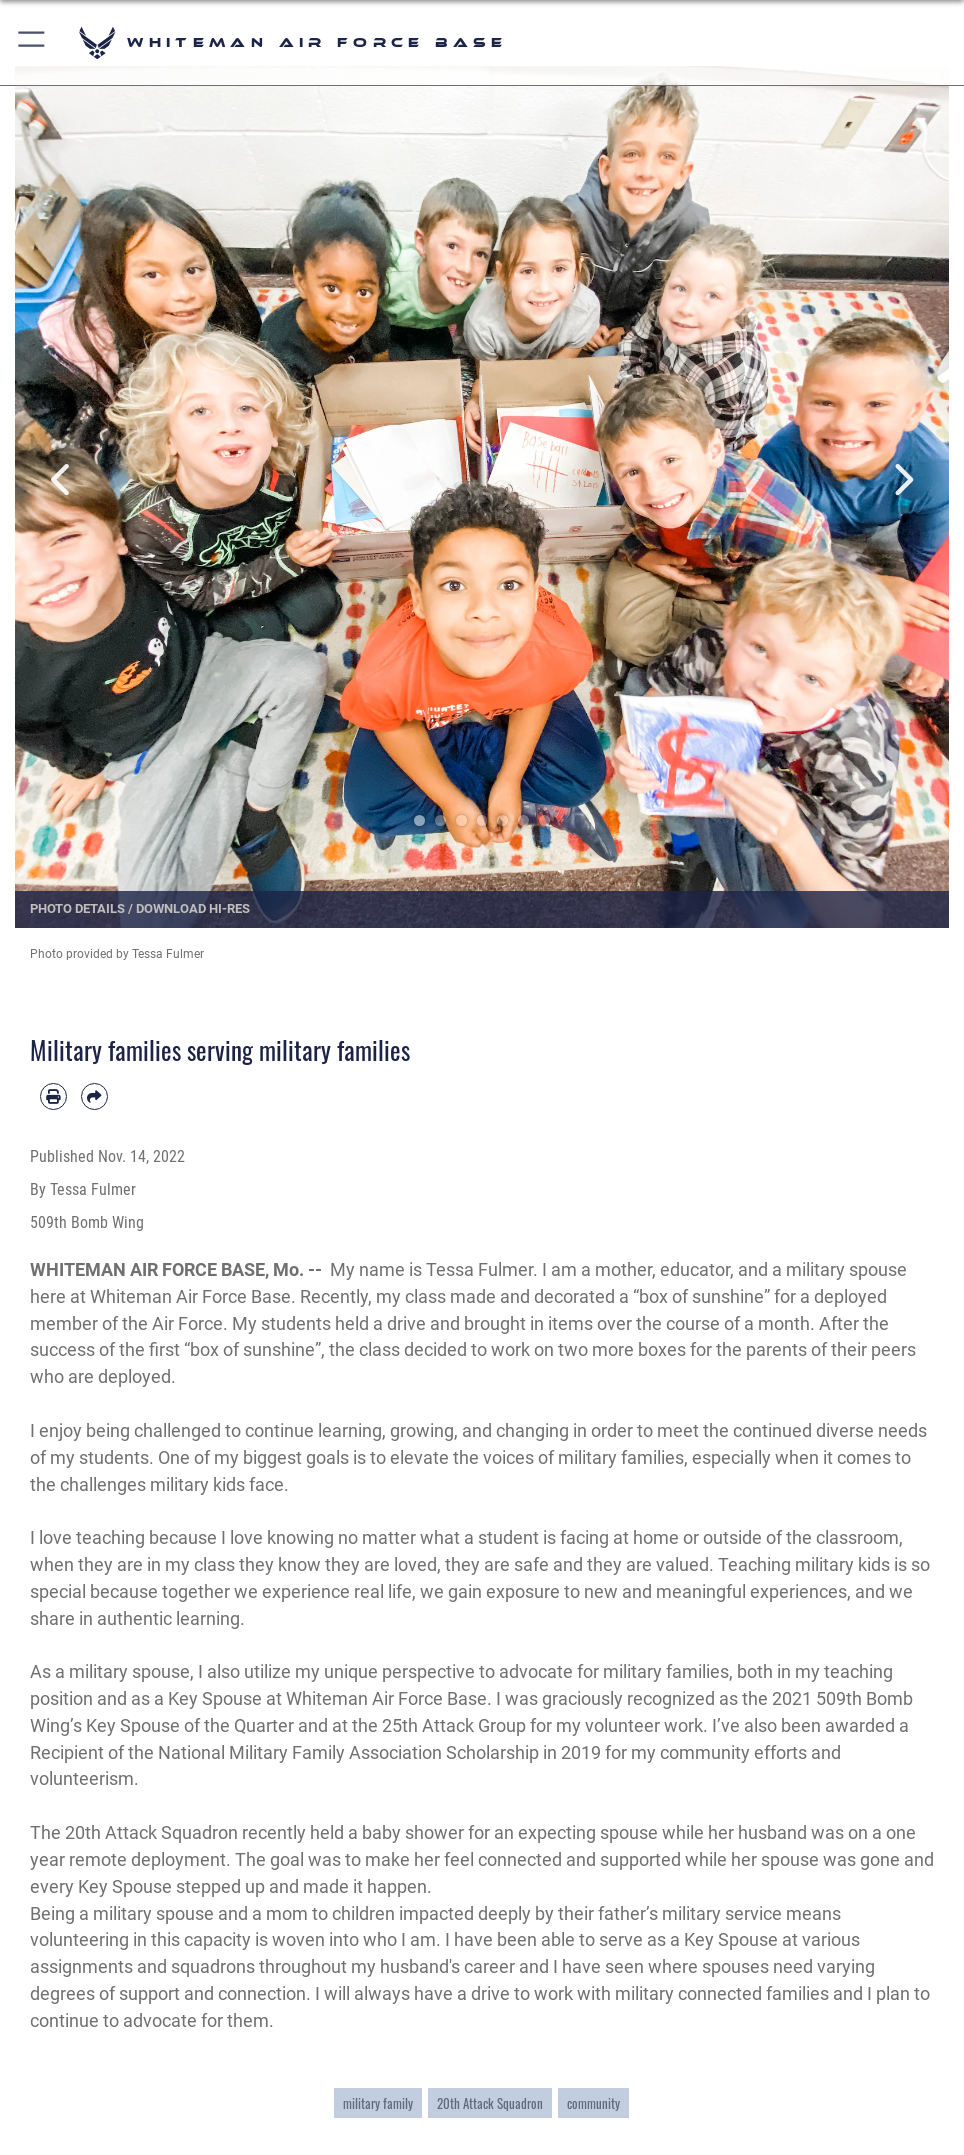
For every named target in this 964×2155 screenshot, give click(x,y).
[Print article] (53, 1096)
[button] (32, 42)
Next (902, 479)
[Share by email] (94, 1096)
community (593, 2103)
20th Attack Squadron (490, 2103)
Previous (61, 479)
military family (378, 2103)
